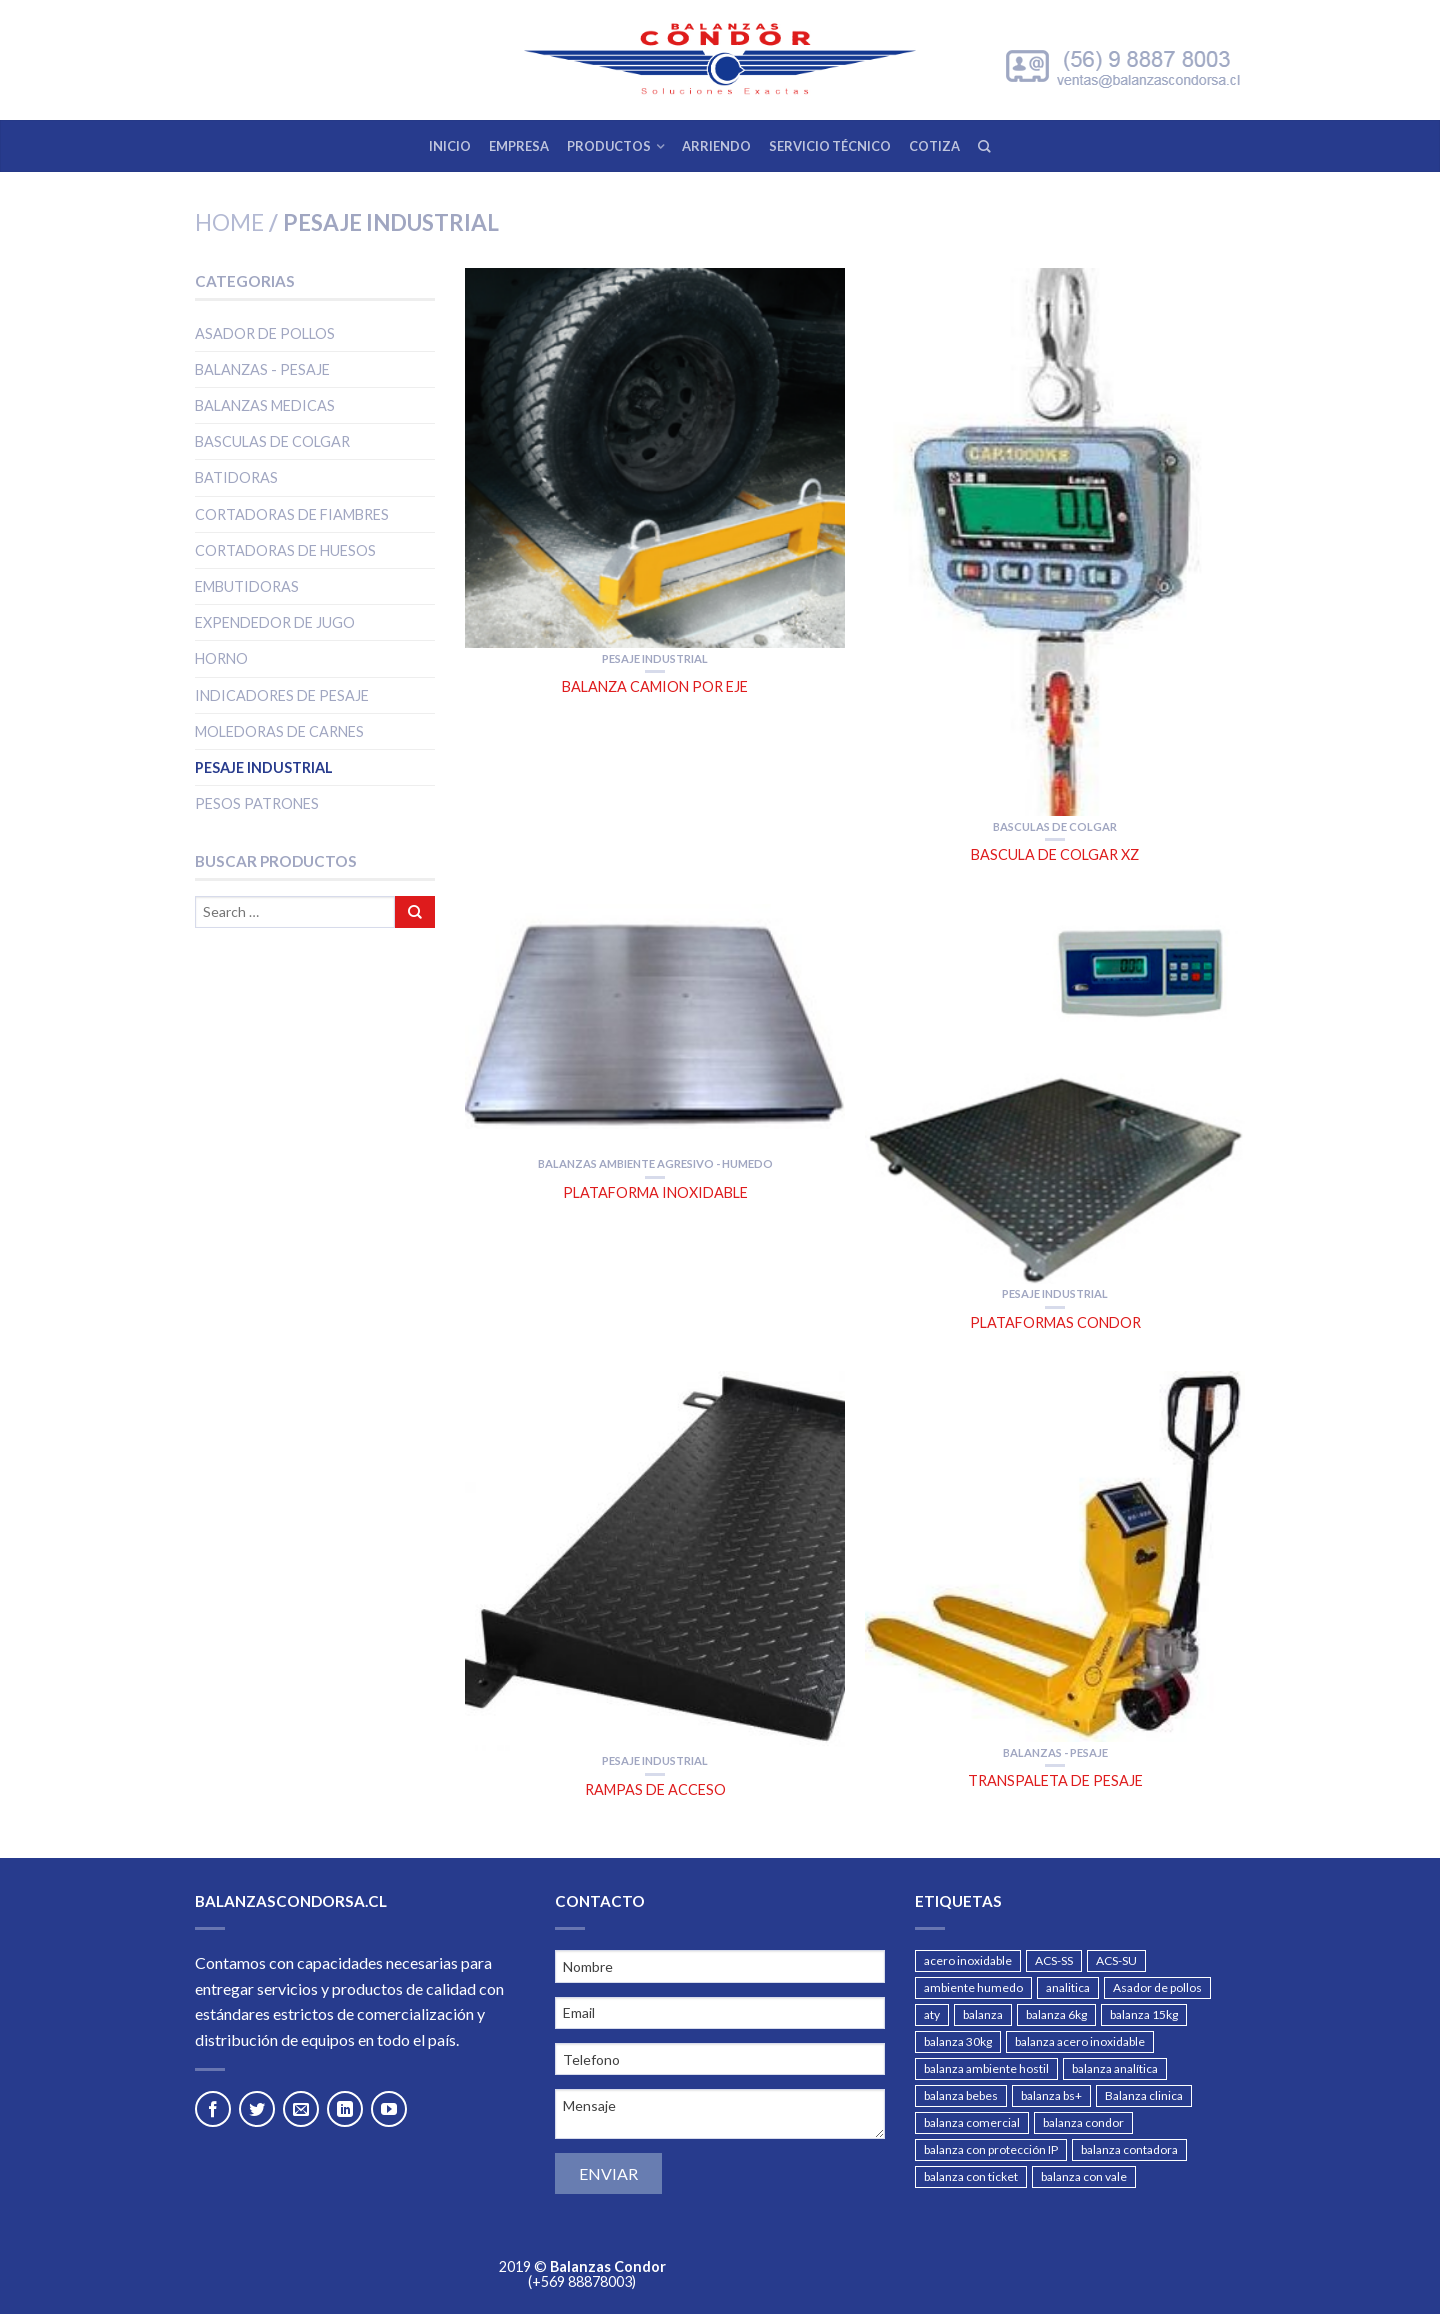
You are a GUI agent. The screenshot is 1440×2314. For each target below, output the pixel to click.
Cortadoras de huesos (285, 550)
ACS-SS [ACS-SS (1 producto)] (1054, 1960)
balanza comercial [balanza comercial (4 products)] (972, 2122)
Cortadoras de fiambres (292, 514)
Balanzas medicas (265, 405)
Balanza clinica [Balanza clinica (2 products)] (1144, 2095)
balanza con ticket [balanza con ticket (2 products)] (971, 2176)
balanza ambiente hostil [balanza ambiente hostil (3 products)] (986, 2068)
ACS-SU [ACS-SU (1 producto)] (1116, 1960)
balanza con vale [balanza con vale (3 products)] (1084, 2176)
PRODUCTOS (609, 146)
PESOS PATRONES (257, 803)
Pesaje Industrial (264, 767)
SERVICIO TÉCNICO (830, 146)
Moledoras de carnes (279, 731)
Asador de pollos (265, 333)
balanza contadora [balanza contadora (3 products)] (1129, 2149)
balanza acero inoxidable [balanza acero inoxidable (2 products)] (1080, 2041)
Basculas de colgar (272, 441)
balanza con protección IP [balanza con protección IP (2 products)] (991, 2149)
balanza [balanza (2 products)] (983, 2014)
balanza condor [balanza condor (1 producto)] (1083, 2122)
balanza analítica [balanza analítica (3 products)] (1115, 2068)
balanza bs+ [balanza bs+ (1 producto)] (1051, 2095)
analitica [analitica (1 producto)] (1068, 1987)
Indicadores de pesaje (282, 695)
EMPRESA (519, 146)
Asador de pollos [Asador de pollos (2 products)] (1157, 1987)
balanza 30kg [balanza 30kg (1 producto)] (958, 2041)
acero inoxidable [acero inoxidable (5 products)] (968, 1960)
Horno (221, 658)
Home (229, 222)
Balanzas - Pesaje (262, 369)
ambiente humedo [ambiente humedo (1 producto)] (973, 1987)
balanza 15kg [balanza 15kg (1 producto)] (1144, 2014)
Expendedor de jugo (275, 622)
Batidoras (236, 477)
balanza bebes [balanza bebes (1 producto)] (961, 2095)
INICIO (450, 146)
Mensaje (720, 2114)
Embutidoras (247, 586)
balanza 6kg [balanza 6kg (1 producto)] (1056, 2014)
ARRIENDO (716, 146)
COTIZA (934, 146)
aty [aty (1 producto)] (932, 2014)
